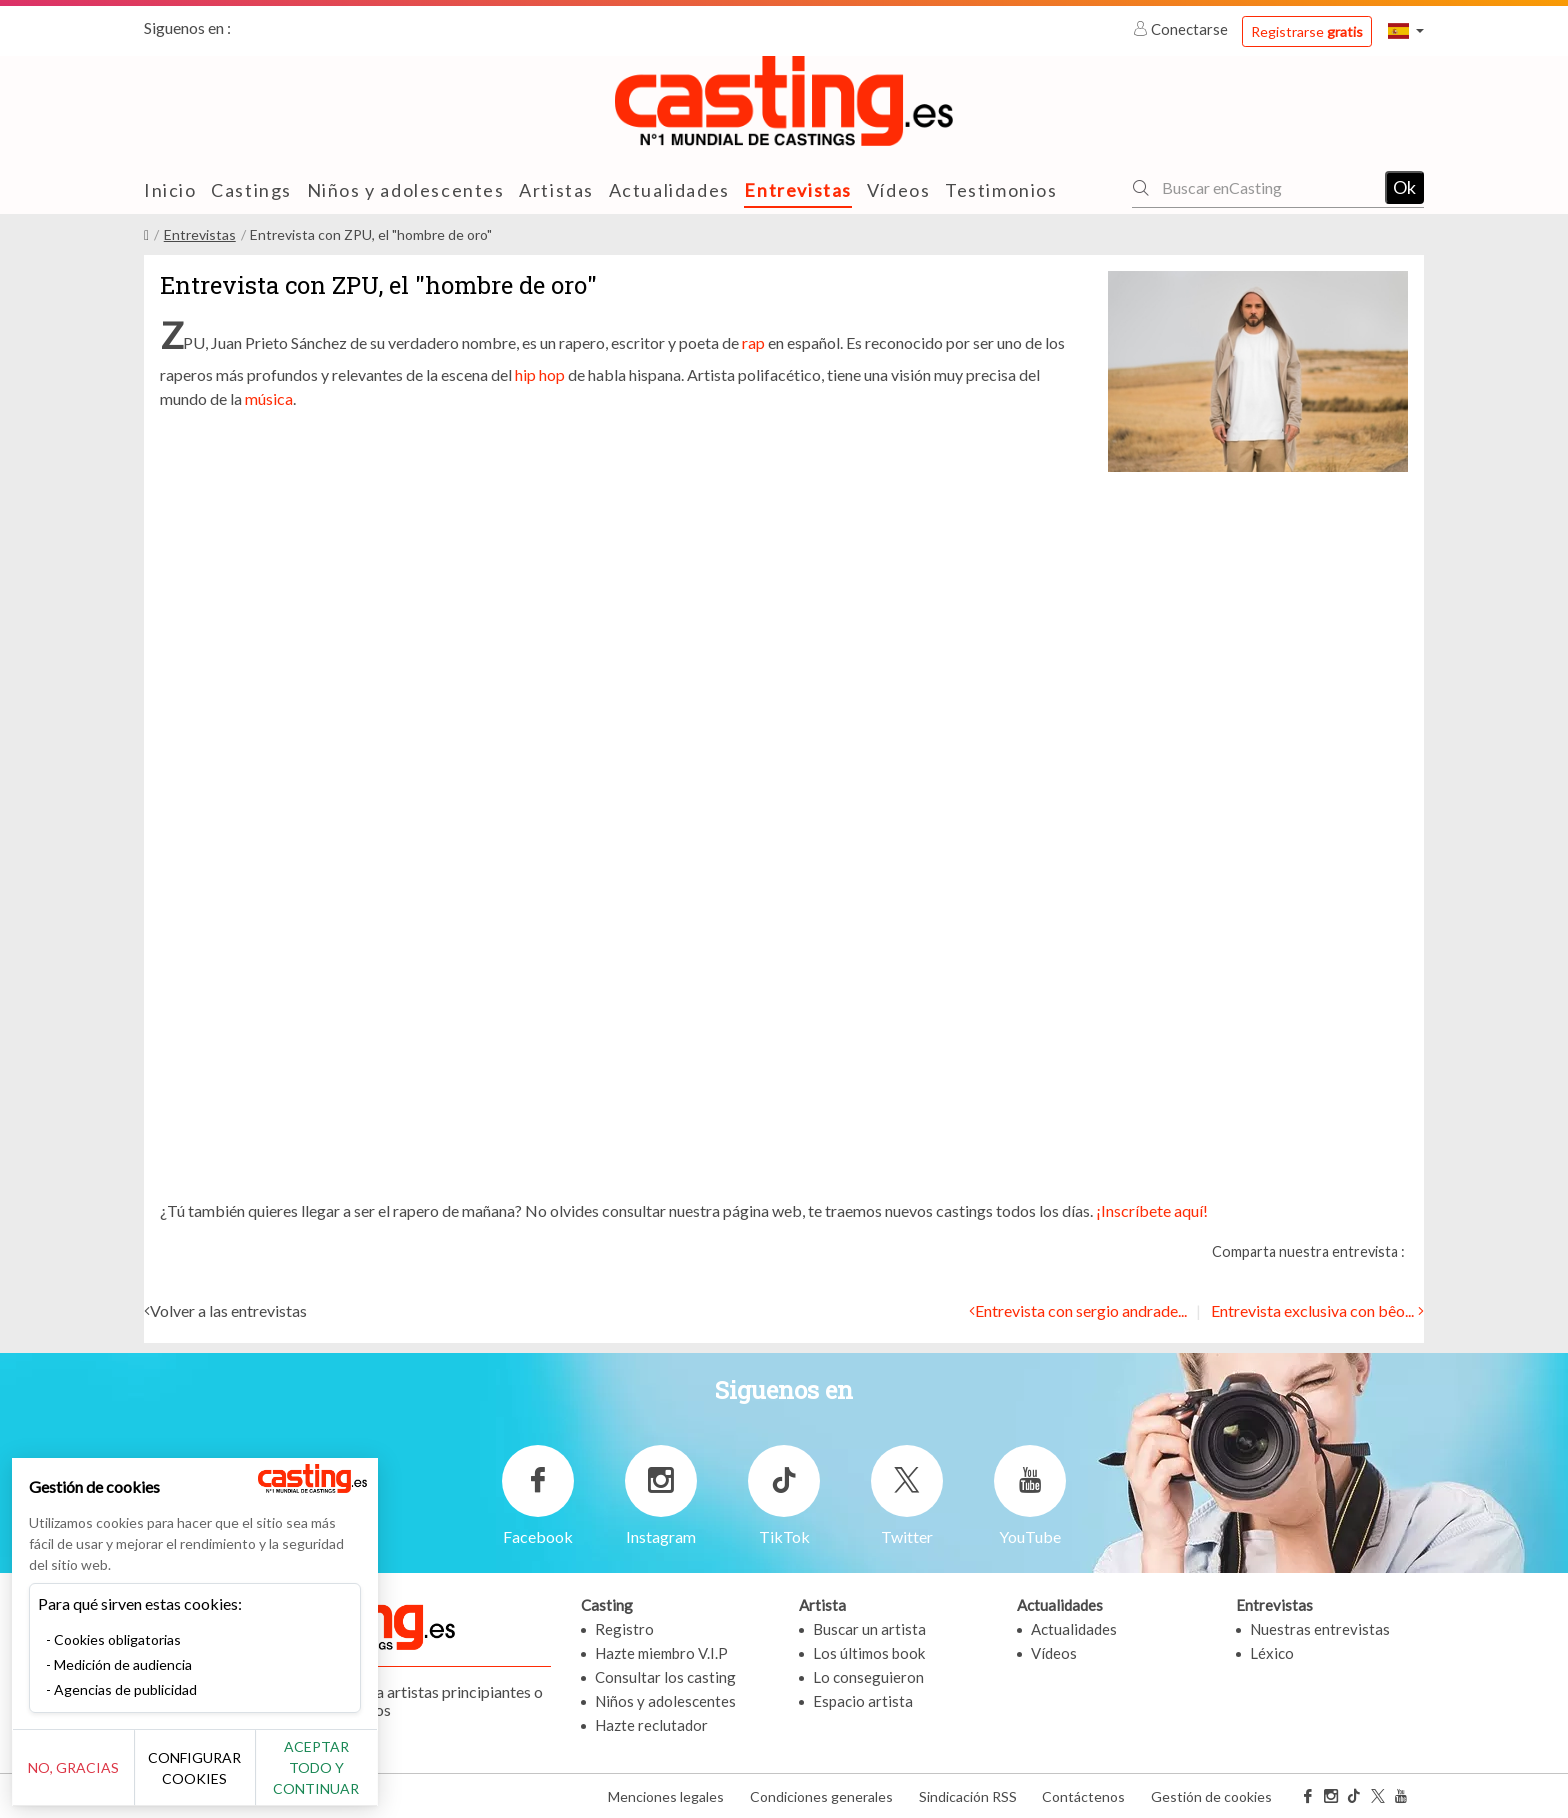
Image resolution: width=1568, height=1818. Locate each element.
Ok (1404, 187)
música (269, 398)
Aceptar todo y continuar (361, 1778)
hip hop (540, 374)
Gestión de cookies (1211, 1796)
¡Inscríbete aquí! (1152, 1210)
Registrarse (1307, 31)
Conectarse (1182, 29)
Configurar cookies (222, 1778)
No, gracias (82, 1778)
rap (753, 342)
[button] (1406, 30)
